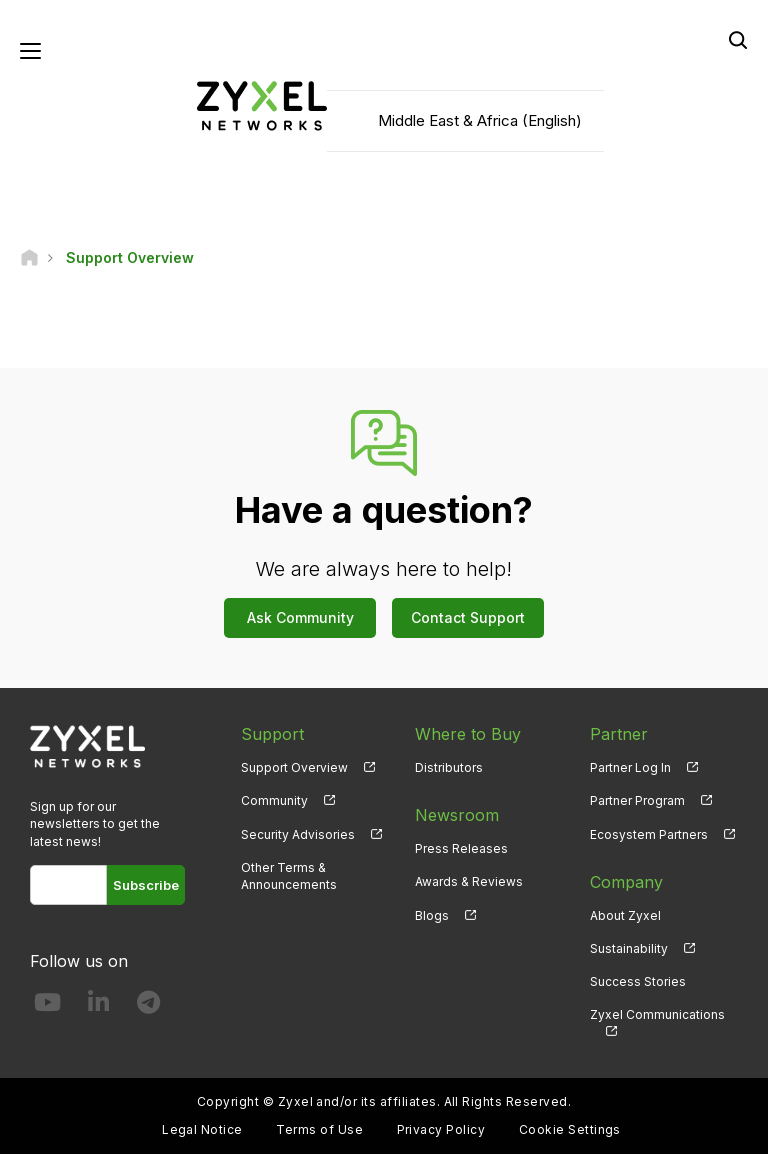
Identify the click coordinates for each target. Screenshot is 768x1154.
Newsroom (457, 815)
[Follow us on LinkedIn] (98, 1006)
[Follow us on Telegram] (148, 1006)
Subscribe (146, 885)
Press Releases (461, 848)
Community (274, 800)
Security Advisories (298, 834)
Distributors (449, 767)
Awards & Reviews (469, 881)
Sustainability (629, 948)
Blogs (432, 915)
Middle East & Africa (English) (480, 120)
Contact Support (468, 617)
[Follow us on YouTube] (47, 1006)
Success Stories (638, 981)
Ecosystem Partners (649, 834)
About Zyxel (625, 915)
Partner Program (637, 800)
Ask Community (300, 617)
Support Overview (294, 767)
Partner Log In (630, 767)
